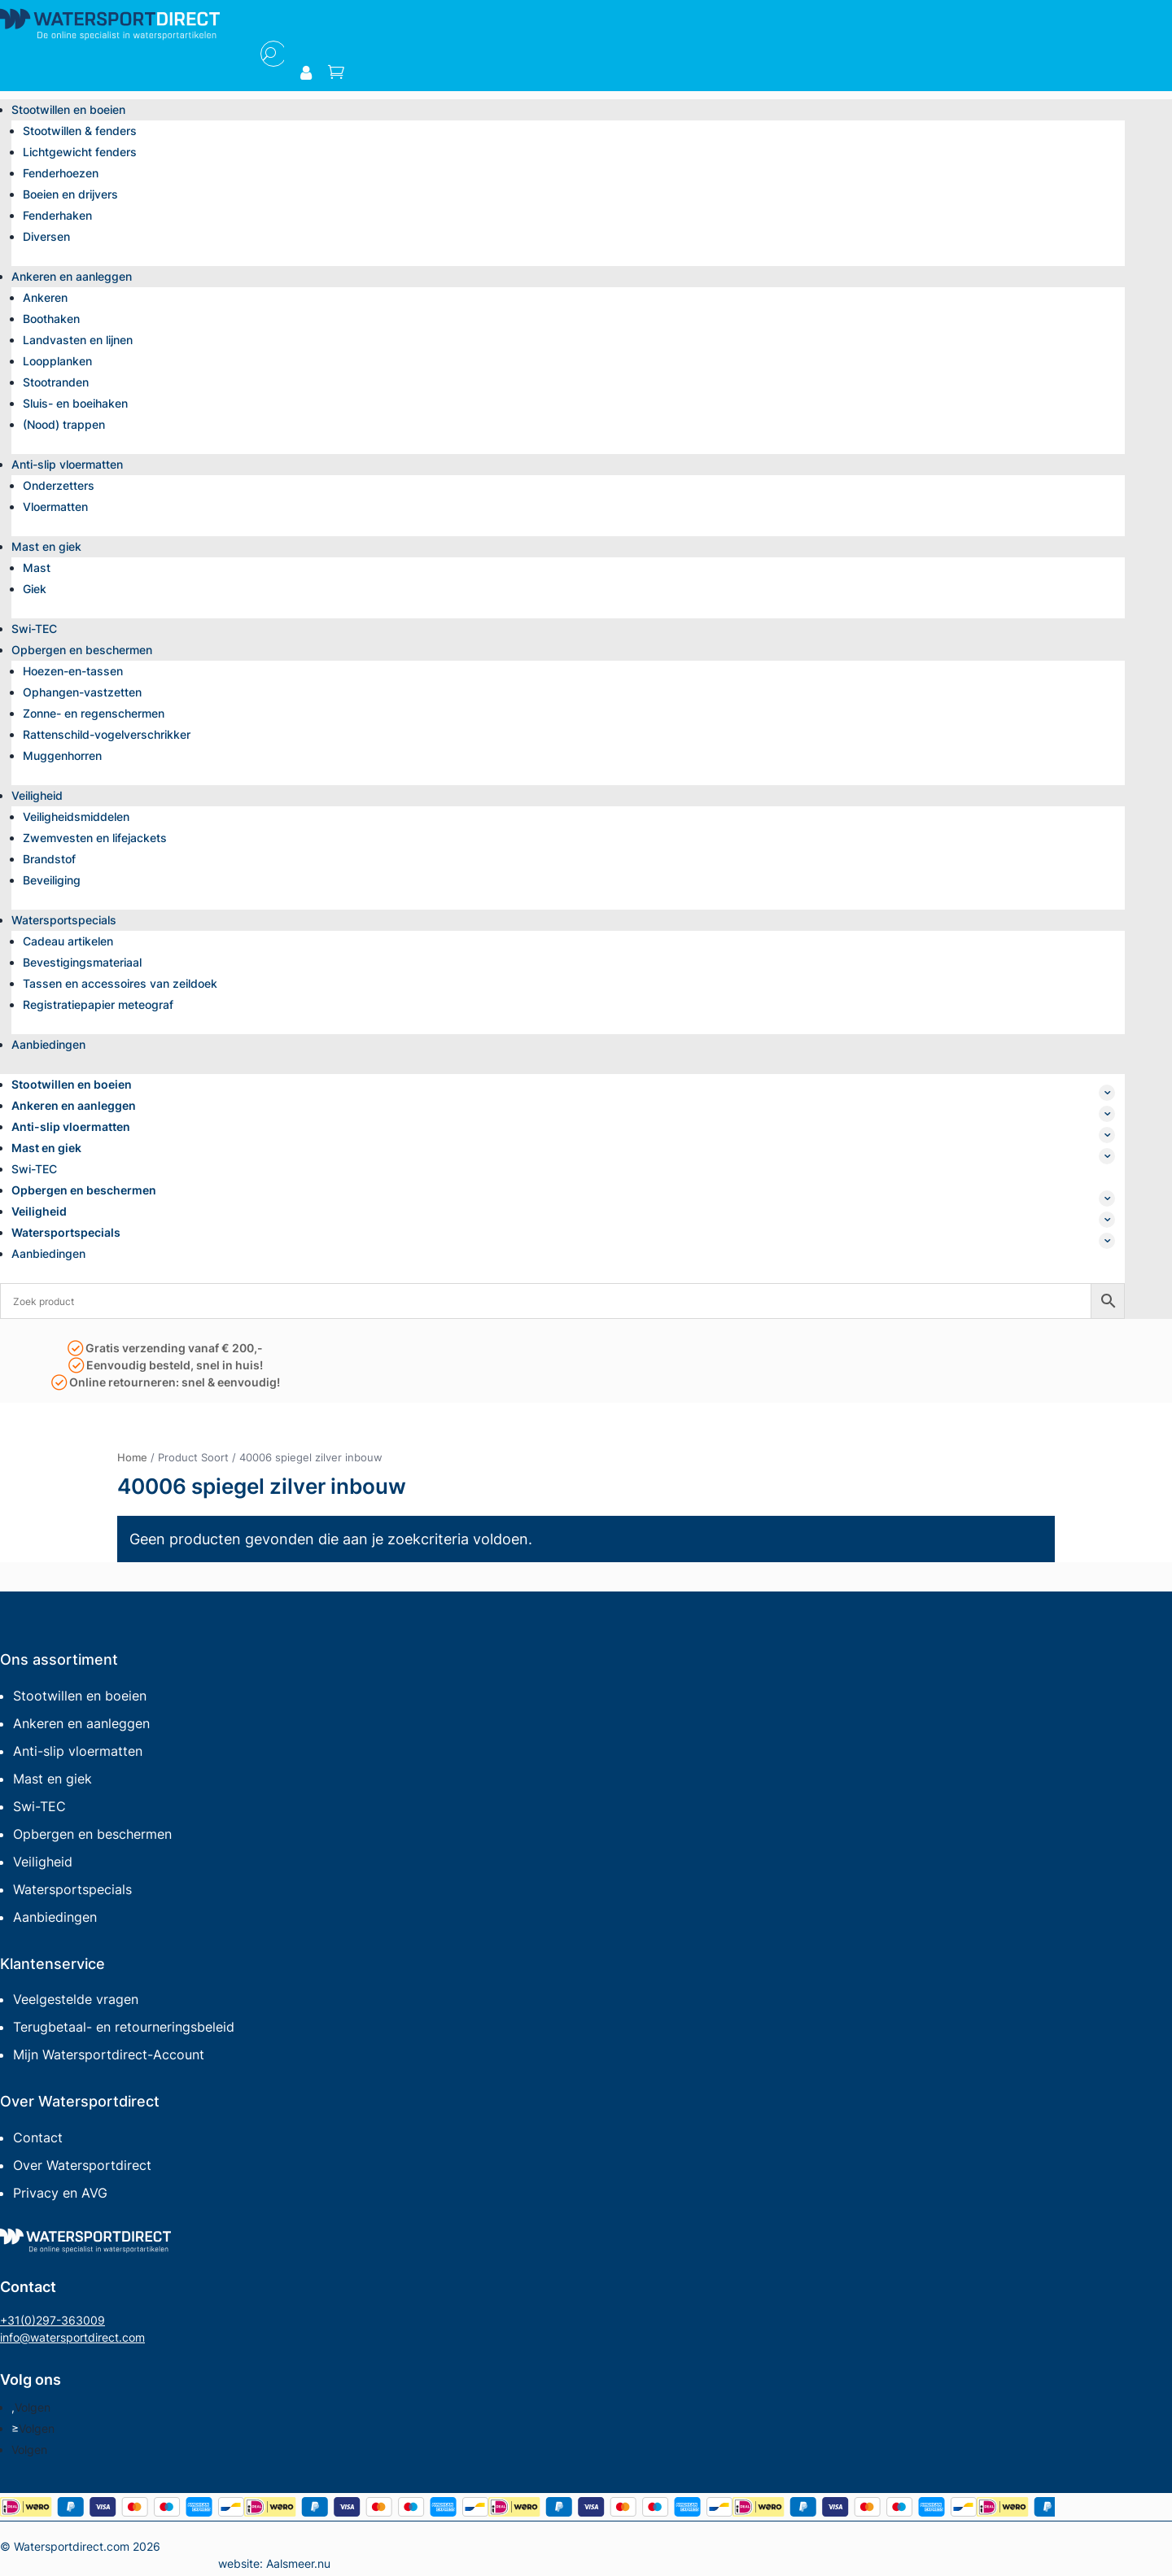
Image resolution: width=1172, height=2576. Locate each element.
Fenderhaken (57, 215)
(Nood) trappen (64, 424)
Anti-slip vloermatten (67, 464)
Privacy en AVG (60, 2193)
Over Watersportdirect (82, 2165)
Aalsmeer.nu (298, 2563)
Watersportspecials (63, 920)
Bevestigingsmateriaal (82, 962)
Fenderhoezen (60, 173)
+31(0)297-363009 (52, 2320)
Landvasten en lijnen (78, 340)
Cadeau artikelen (68, 941)
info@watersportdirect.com (72, 2337)
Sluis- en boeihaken (75, 403)
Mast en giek (46, 546)
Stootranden (56, 382)
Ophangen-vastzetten (82, 692)
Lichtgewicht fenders (80, 152)
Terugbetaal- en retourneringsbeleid (123, 2027)
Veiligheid (37, 795)
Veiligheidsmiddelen (76, 816)
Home (132, 1457)
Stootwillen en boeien (68, 109)
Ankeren (45, 297)
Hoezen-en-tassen (73, 671)
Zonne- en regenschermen (93, 713)
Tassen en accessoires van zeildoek (120, 983)
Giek (34, 589)
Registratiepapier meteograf (98, 1004)
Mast (36, 567)
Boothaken (51, 318)
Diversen (46, 236)
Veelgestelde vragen (75, 1999)
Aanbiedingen (48, 1044)
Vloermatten (55, 506)
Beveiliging (52, 880)
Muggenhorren (62, 755)
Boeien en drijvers (70, 194)
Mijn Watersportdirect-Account (108, 2054)
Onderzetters (58, 485)
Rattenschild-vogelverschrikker (106, 734)
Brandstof (49, 859)
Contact (38, 2137)
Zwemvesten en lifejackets (95, 838)
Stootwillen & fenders (80, 131)
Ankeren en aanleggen (71, 276)
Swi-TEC (34, 628)
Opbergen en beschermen (81, 650)
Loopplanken (57, 361)
